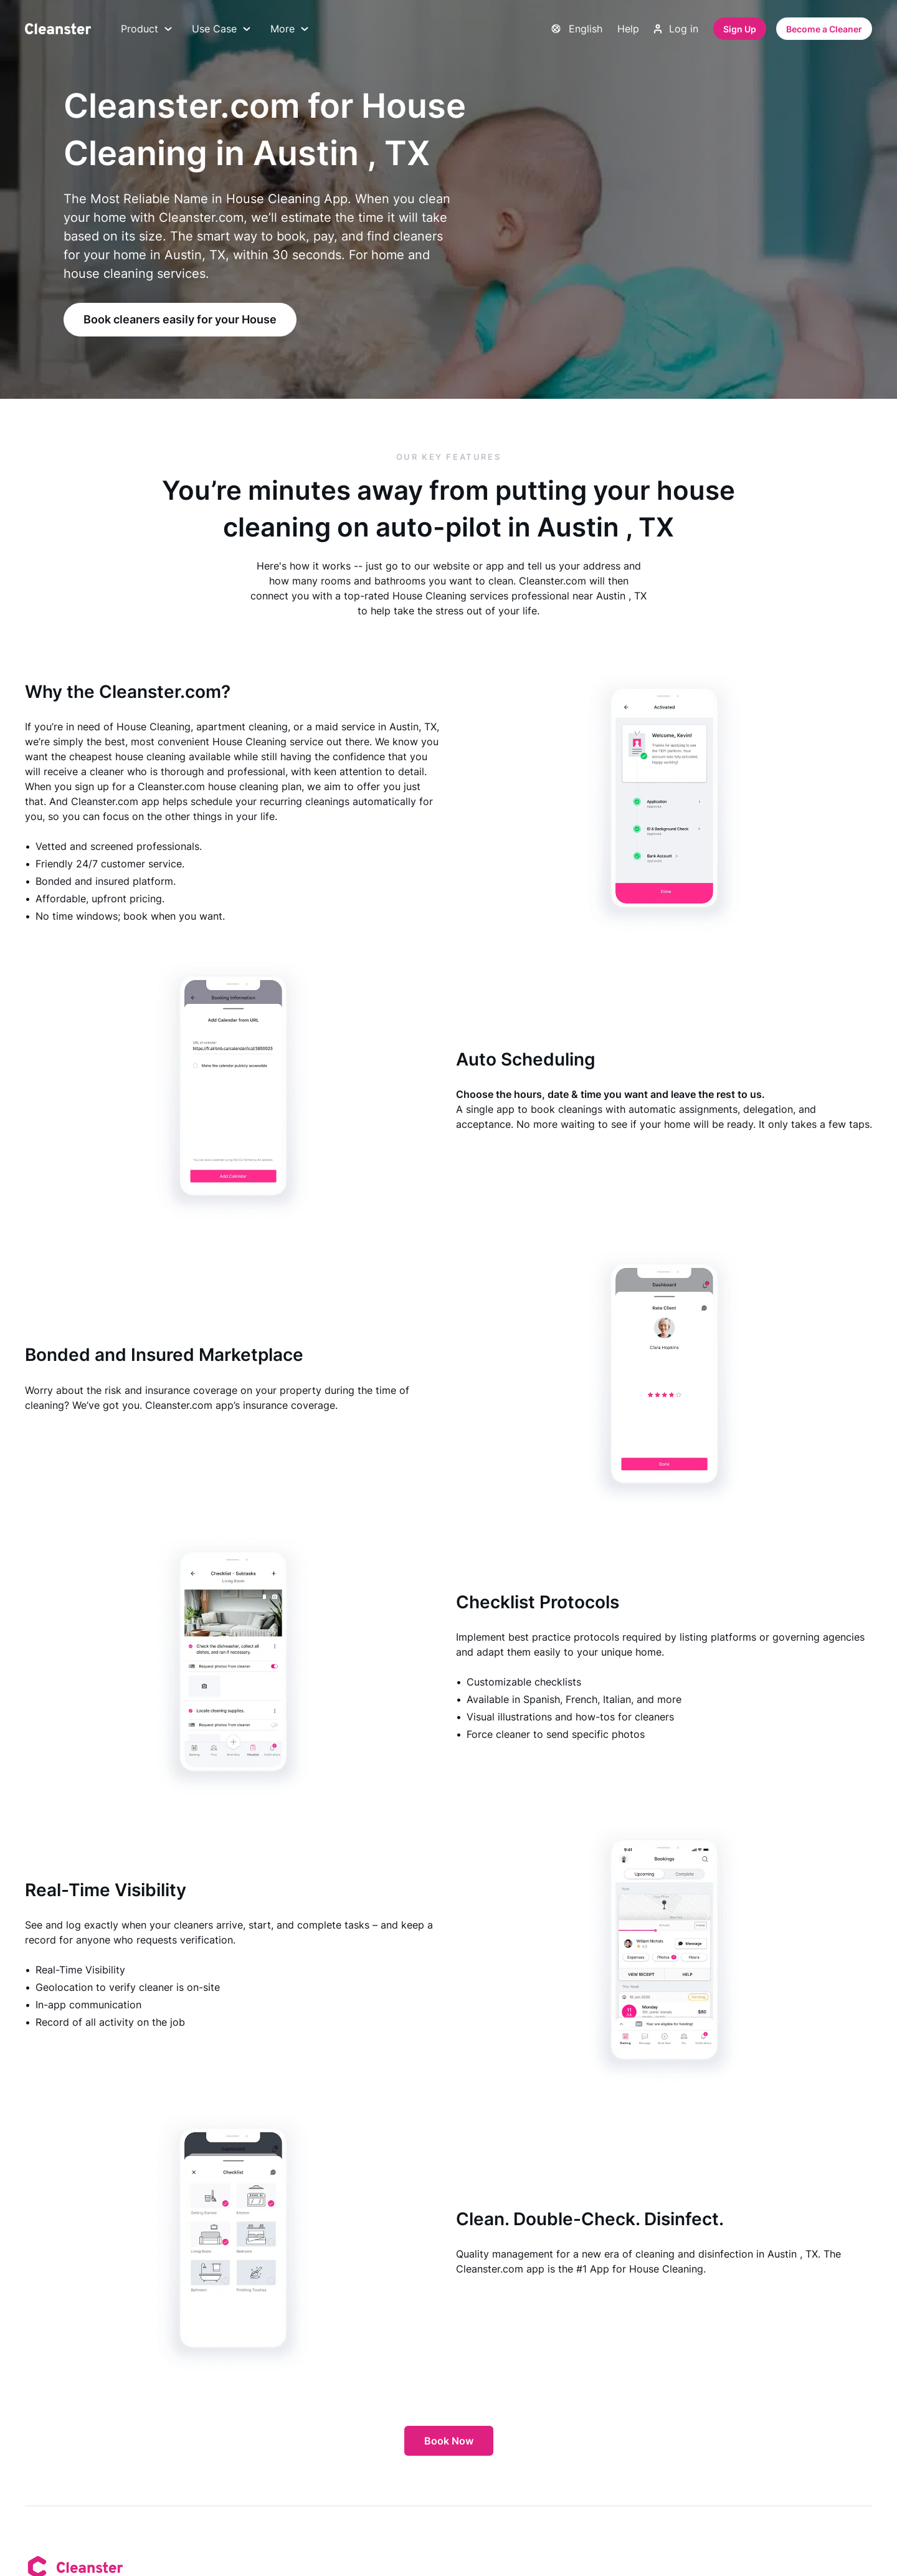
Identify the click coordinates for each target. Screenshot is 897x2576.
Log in (676, 28)
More (289, 28)
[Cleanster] (58, 28)
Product (146, 28)
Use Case (221, 28)
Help (628, 28)
